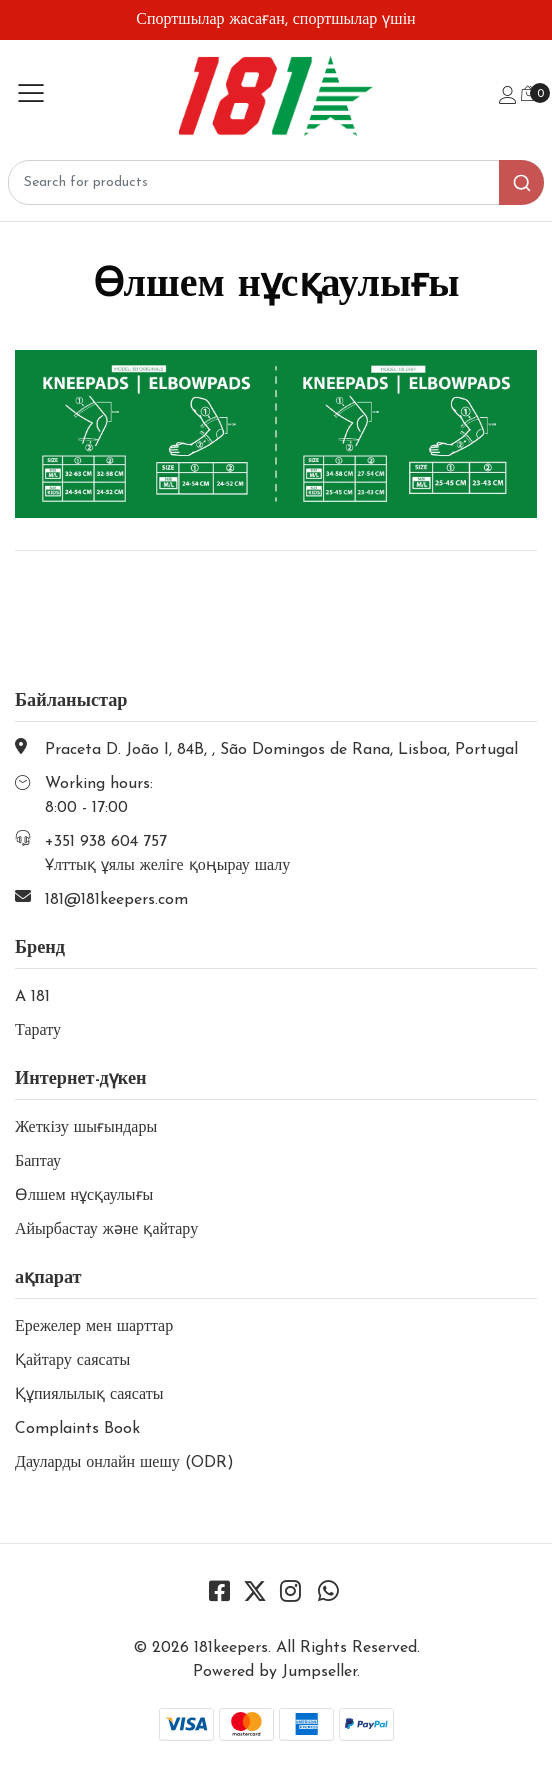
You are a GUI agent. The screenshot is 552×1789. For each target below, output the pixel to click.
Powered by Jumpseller (275, 1672)
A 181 (32, 997)
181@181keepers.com (116, 900)
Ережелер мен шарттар (94, 1327)
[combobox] (276, 182)
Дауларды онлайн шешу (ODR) (124, 1463)
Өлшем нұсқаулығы (84, 1196)
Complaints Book (77, 1429)
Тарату (38, 1031)
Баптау (38, 1162)
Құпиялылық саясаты (89, 1395)
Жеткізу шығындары (86, 1128)
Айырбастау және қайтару (106, 1230)
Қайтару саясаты (72, 1361)
